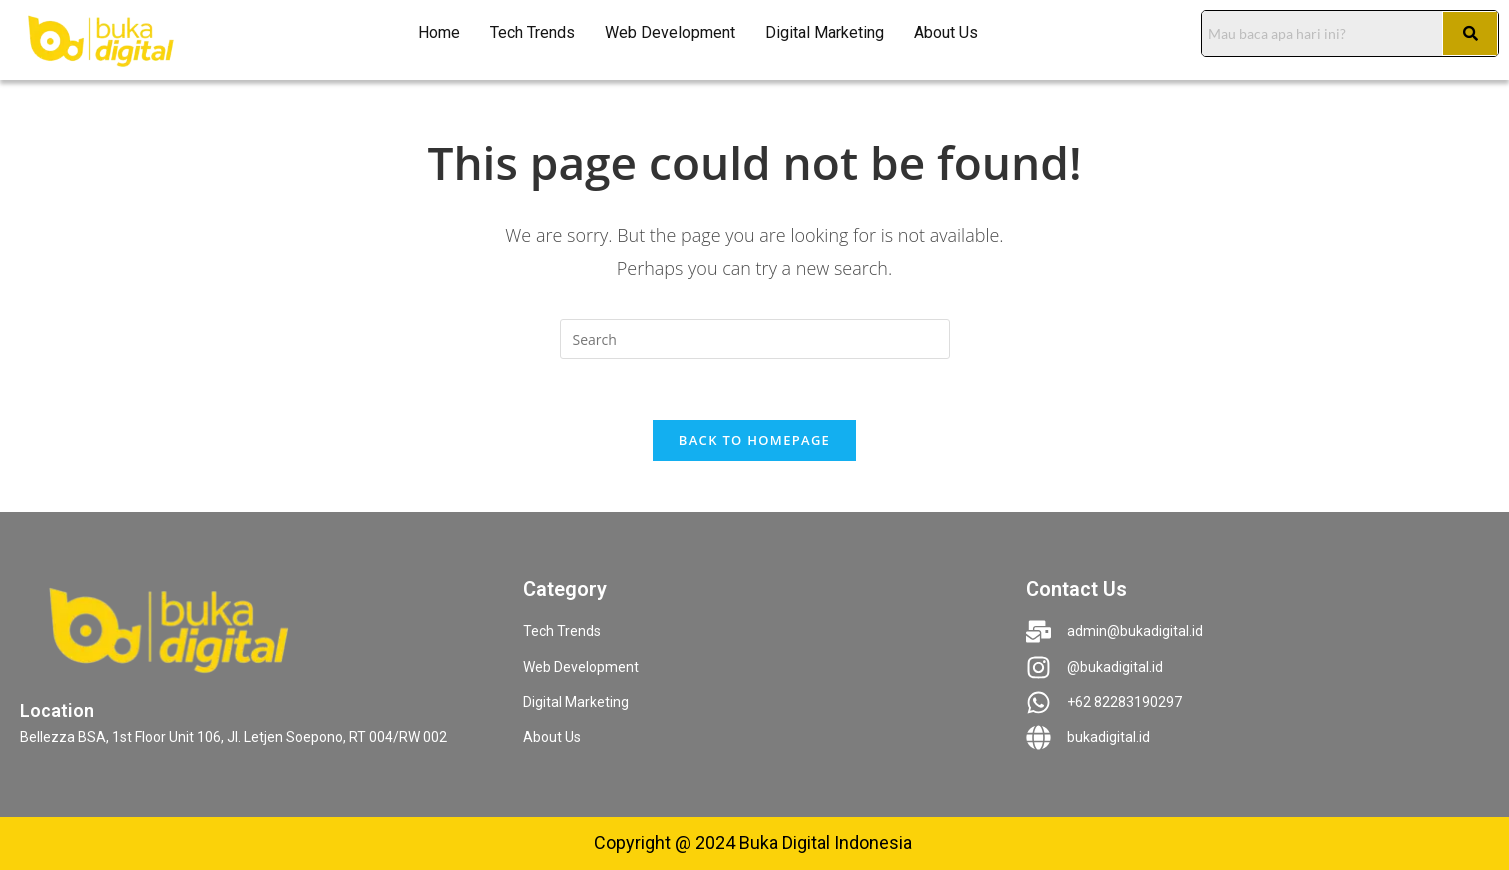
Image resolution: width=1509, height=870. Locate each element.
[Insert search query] (755, 339)
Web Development (670, 32)
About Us (946, 32)
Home (439, 32)
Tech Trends (532, 32)
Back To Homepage (754, 440)
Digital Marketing (824, 32)
